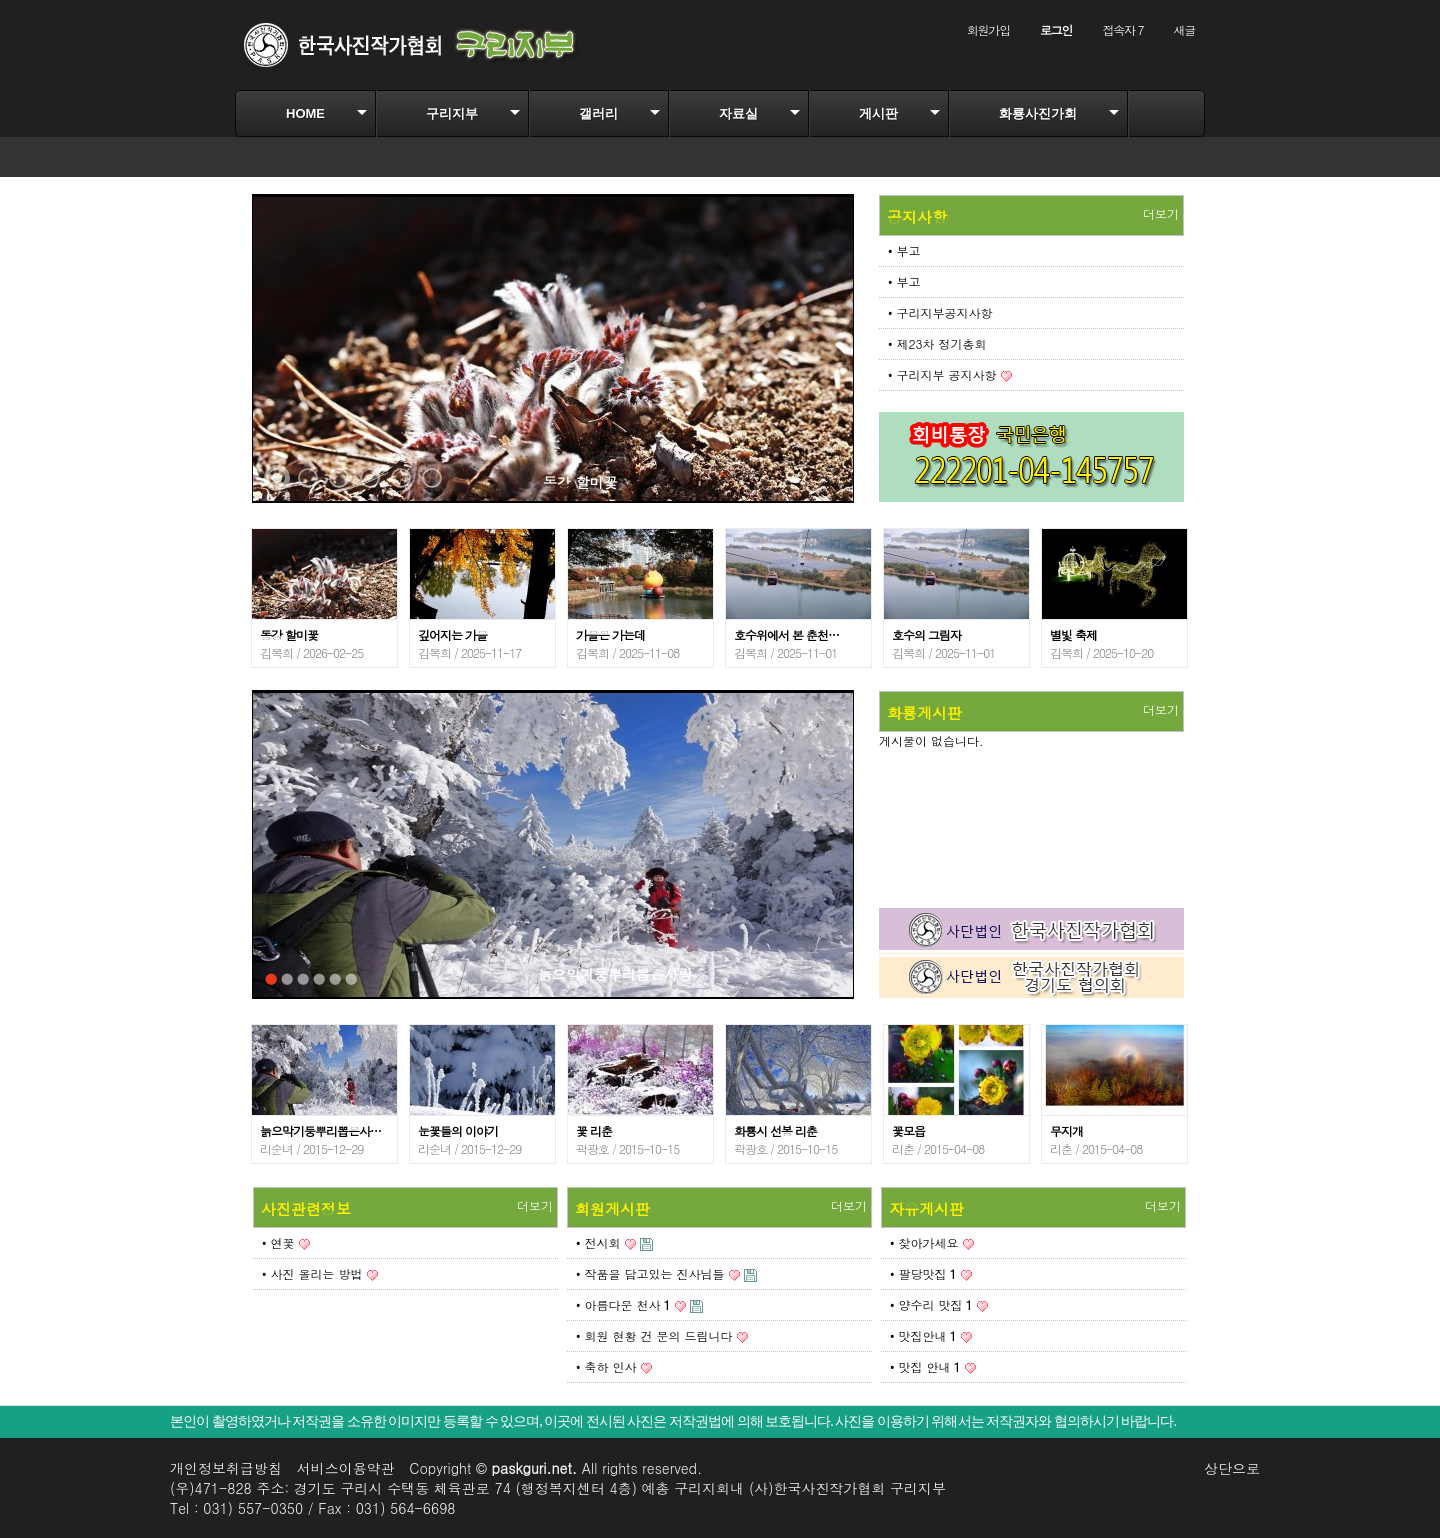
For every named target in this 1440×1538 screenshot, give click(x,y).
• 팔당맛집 (923, 1273)
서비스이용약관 (346, 1468)
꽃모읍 (908, 1130)
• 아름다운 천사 (623, 1304)
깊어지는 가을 (452, 634)
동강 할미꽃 (580, 482)
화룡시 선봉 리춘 (775, 1130)
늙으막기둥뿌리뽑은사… (320, 1130)
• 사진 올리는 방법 (312, 1273)
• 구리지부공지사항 (940, 312)
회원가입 (988, 29)
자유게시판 (926, 1208)
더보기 (1161, 213)
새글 (1184, 29)
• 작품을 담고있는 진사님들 (650, 1273)
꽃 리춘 (594, 1130)
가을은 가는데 (610, 634)
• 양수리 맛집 (931, 1304)
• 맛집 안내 (925, 1366)
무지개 (1066, 1130)
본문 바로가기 (0, 0)
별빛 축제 (1073, 634)
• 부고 (904, 250)
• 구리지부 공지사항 (942, 374)
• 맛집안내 (923, 1335)
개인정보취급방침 (226, 1468)
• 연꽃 (278, 1242)
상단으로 (1232, 1468)
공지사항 (917, 216)
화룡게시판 (924, 712)
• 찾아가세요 (924, 1242)
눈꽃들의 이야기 (458, 1130)
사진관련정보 (306, 1208)
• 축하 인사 (606, 1366)
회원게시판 (612, 1208)
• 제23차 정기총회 (937, 343)
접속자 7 (1122, 29)
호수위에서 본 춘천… (786, 634)
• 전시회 (598, 1242)
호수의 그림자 (926, 634)
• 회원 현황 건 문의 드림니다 (654, 1335)
